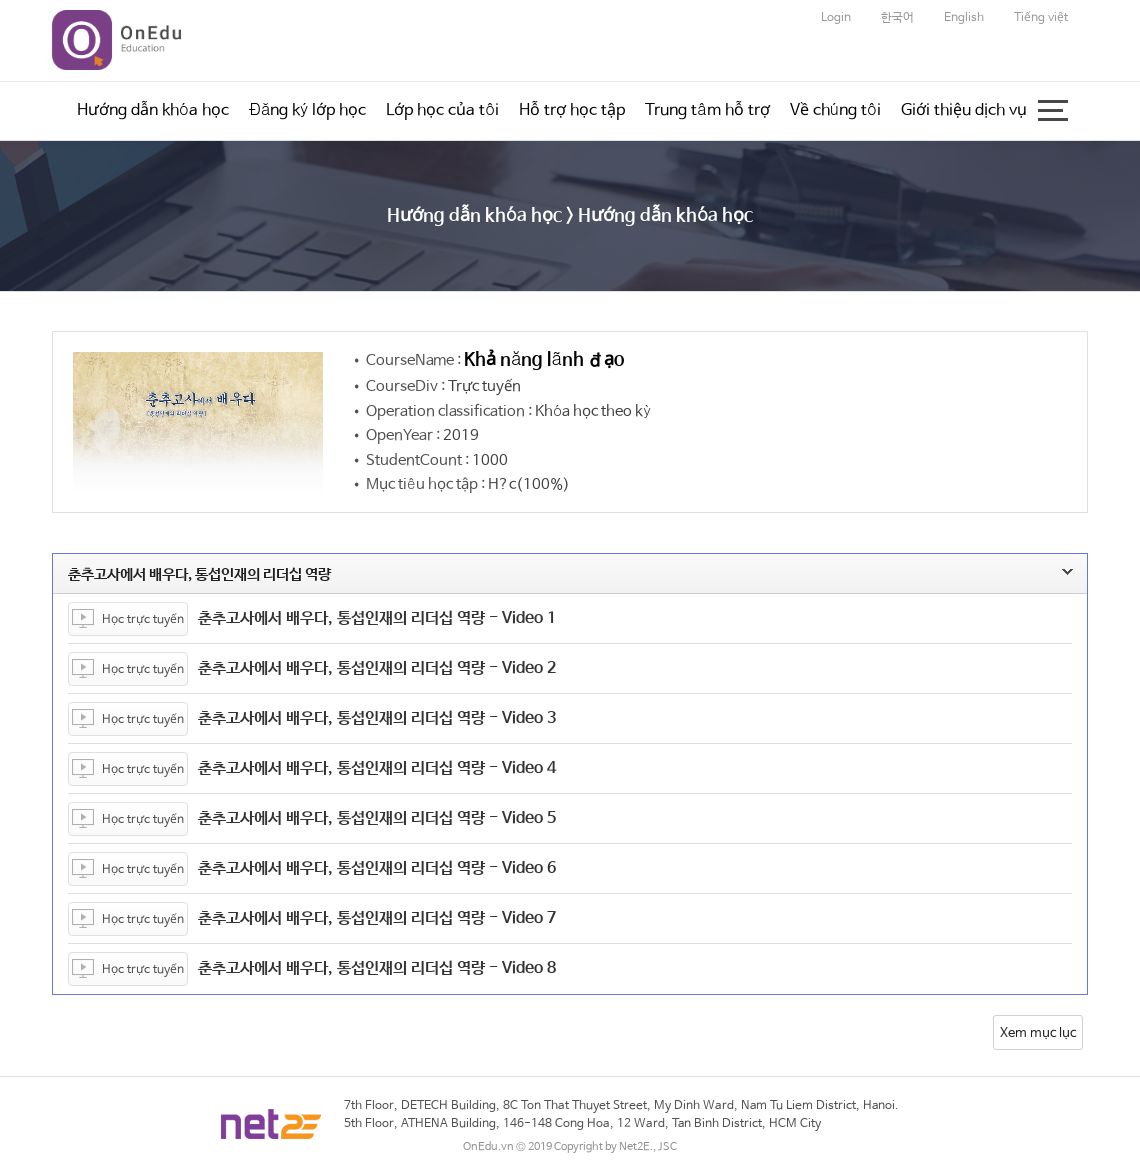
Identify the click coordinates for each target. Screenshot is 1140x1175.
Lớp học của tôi (442, 110)
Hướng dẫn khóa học (153, 110)
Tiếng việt (1041, 18)
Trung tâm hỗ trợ (707, 110)
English (964, 18)
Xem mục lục (1038, 1033)
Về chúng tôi (835, 110)
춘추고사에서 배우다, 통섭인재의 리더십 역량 (527, 574)
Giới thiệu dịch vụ (964, 110)
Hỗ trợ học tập (572, 110)
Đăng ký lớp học (307, 110)
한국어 (897, 18)
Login (836, 18)
